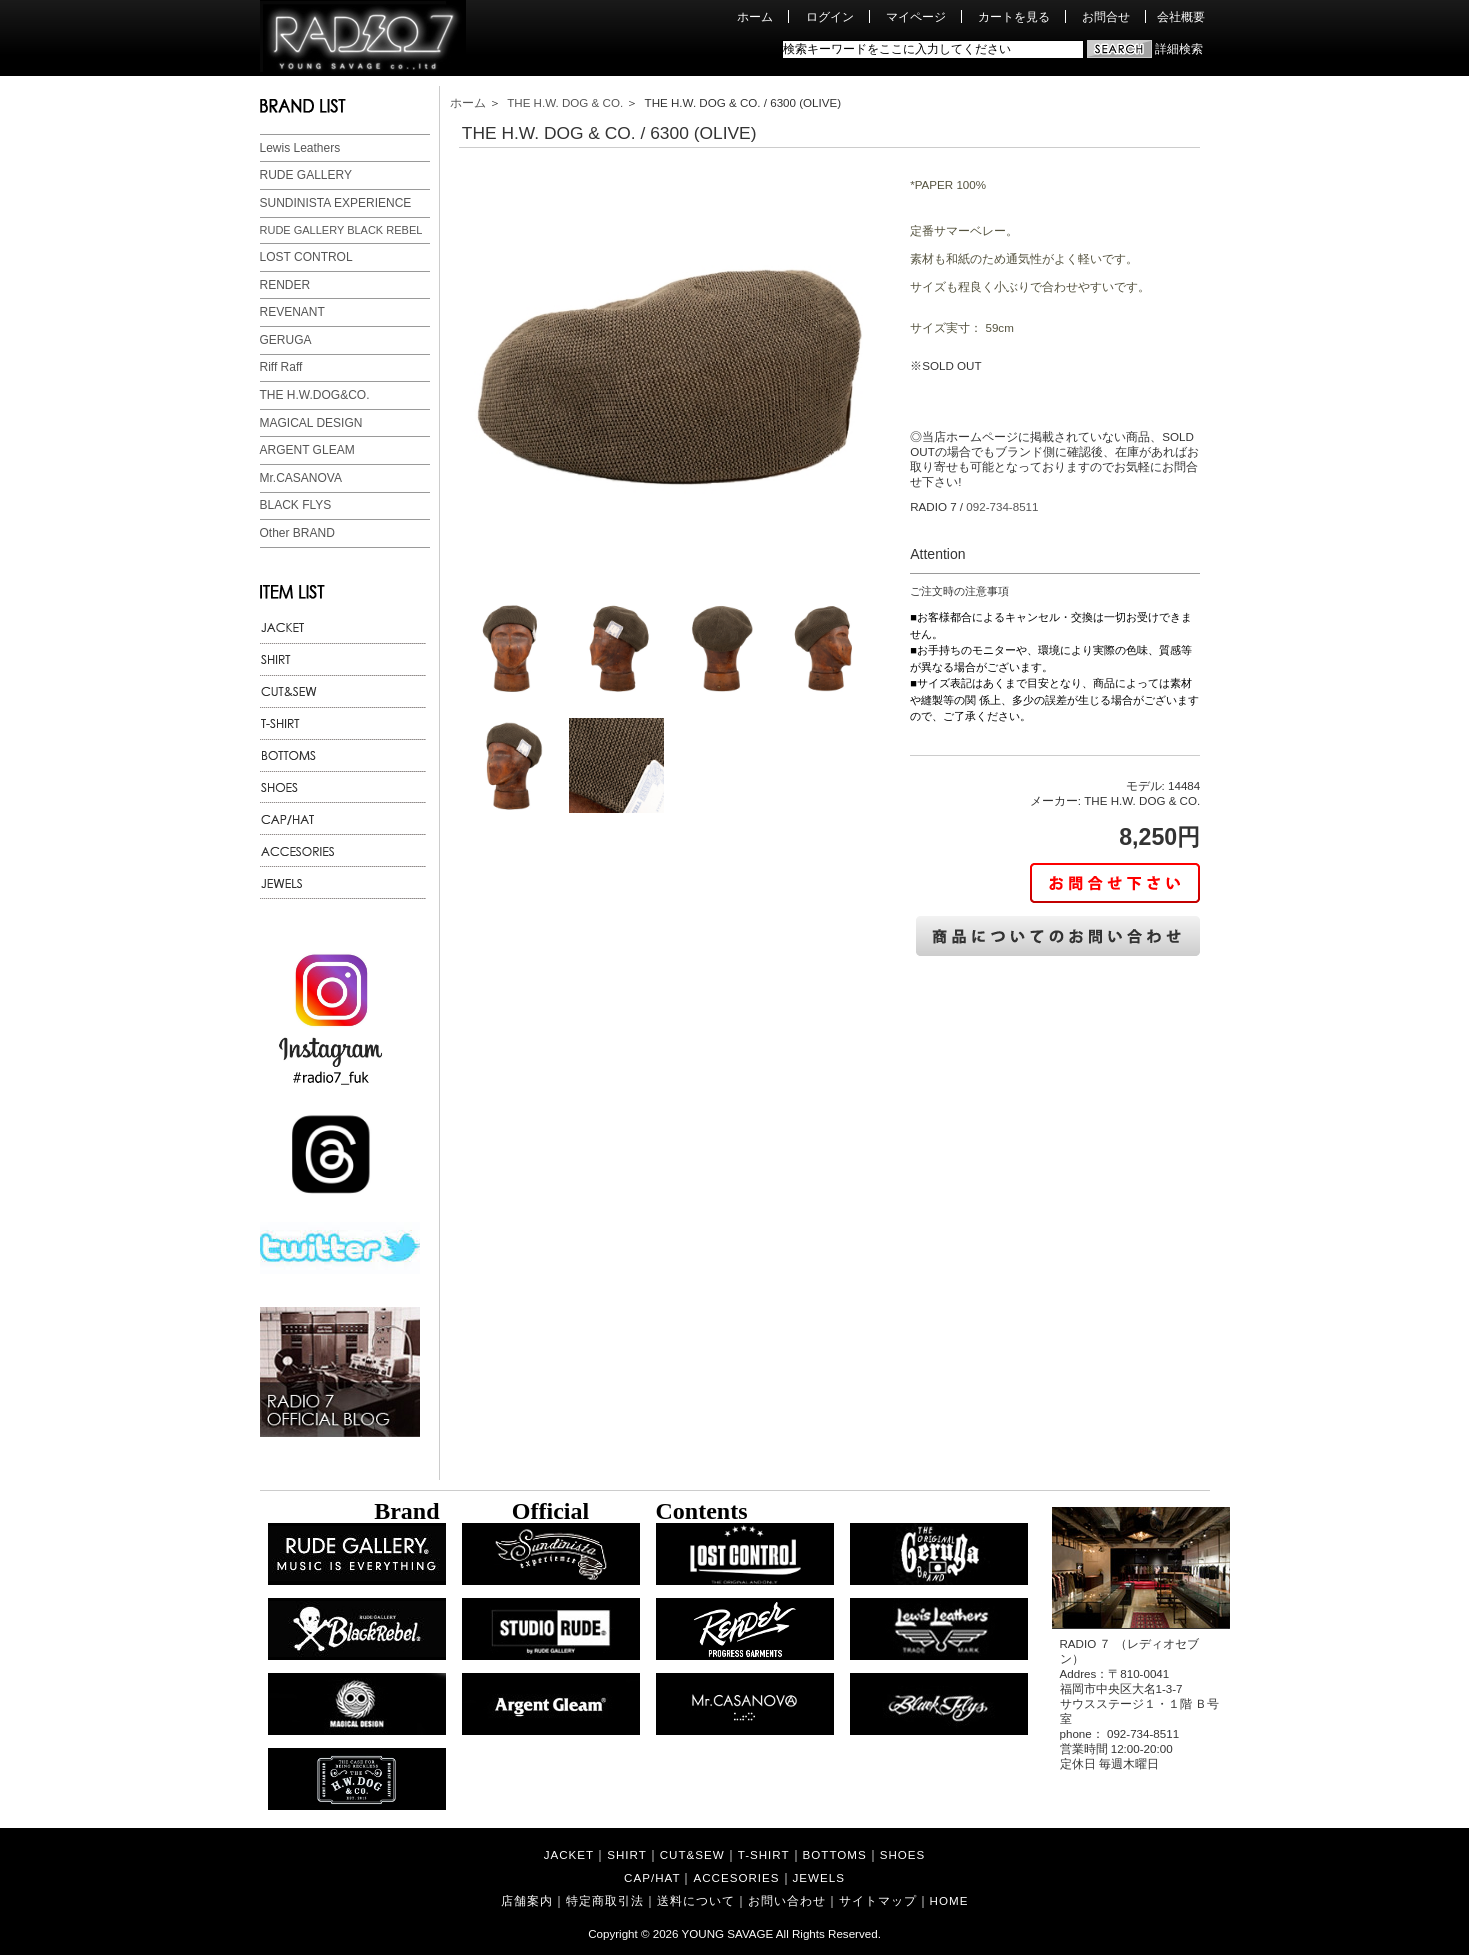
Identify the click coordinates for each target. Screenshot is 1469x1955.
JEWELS (819, 1877)
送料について (696, 1900)
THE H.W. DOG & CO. (565, 102)
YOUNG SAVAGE (728, 1933)
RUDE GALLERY (306, 175)
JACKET (569, 1854)
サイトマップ (878, 1900)
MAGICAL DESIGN (311, 423)
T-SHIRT (764, 1854)
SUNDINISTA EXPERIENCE (336, 203)
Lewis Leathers (300, 148)
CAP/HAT (652, 1877)
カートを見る (1014, 16)
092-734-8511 (1002, 506)
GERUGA (286, 340)
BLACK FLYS (296, 505)
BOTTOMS (835, 1854)
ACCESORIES (736, 1877)
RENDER (285, 285)
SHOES (903, 1854)
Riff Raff (281, 367)
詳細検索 (1179, 48)
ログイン (830, 16)
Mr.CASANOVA (301, 478)
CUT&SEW (692, 1854)
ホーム (755, 16)
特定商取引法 (605, 1900)
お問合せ (1106, 16)
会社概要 (1181, 16)
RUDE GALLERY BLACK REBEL (341, 230)
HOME (949, 1900)
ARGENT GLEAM (307, 450)
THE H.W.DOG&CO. (315, 395)
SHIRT (627, 1854)
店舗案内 (527, 1900)
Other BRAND (297, 533)
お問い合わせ (787, 1900)
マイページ (916, 16)
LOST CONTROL (306, 257)
